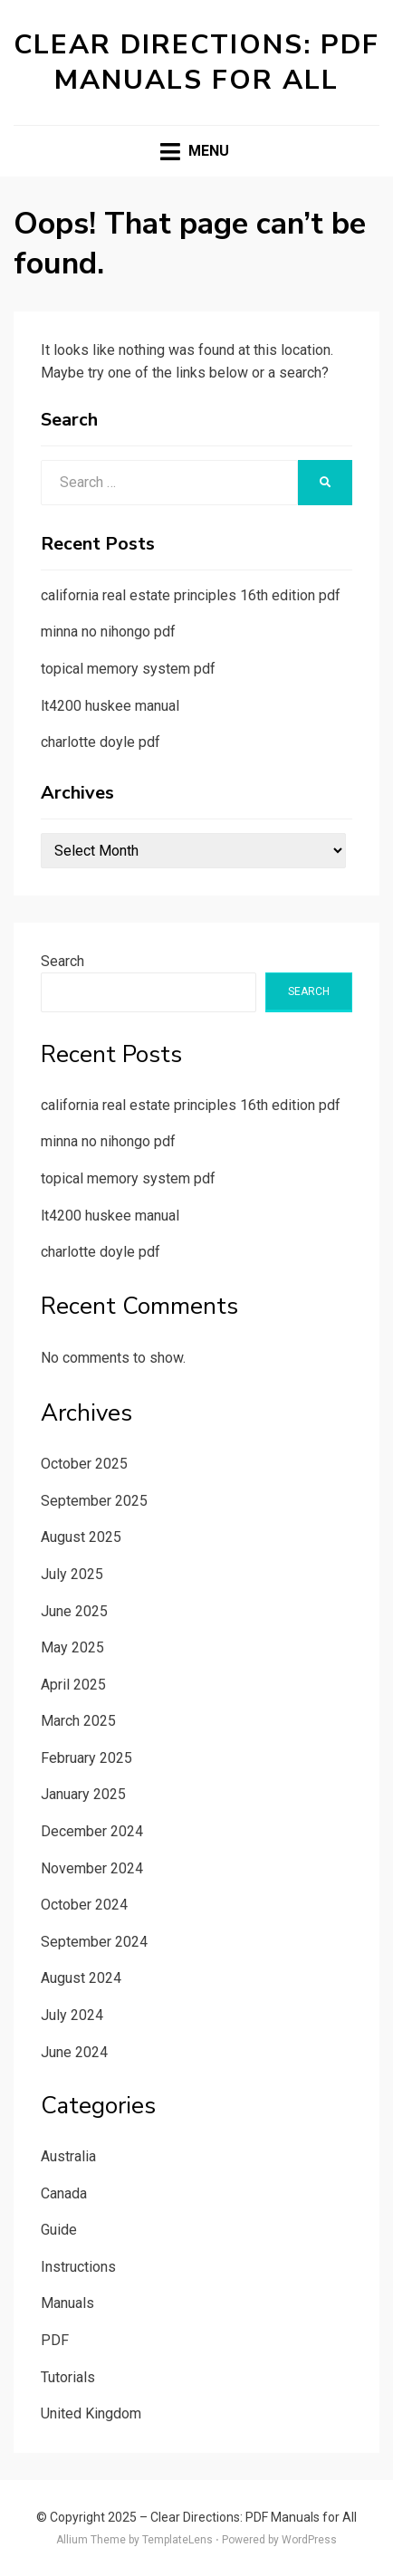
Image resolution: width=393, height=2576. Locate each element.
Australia (68, 2156)
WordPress (309, 2539)
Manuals (67, 2303)
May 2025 (72, 1647)
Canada (64, 2193)
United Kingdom (91, 2413)
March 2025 (78, 1720)
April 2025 (73, 1684)
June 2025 (74, 1611)
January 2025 (83, 1794)
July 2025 (72, 1574)
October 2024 (84, 1904)
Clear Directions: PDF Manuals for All (196, 62)
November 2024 (92, 1868)
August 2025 (81, 1537)
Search (62, 961)
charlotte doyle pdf (100, 742)
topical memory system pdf (128, 668)
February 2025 (86, 1758)
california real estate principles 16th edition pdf (190, 595)
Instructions (78, 2266)
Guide (59, 2229)
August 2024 (81, 1978)
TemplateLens (177, 2539)
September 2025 (94, 1500)
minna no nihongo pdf (108, 631)
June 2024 (74, 2052)
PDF (55, 2340)
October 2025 (84, 1463)
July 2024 (72, 2015)
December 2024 (92, 1831)
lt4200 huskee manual (110, 705)
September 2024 (94, 1941)
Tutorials (68, 2377)
